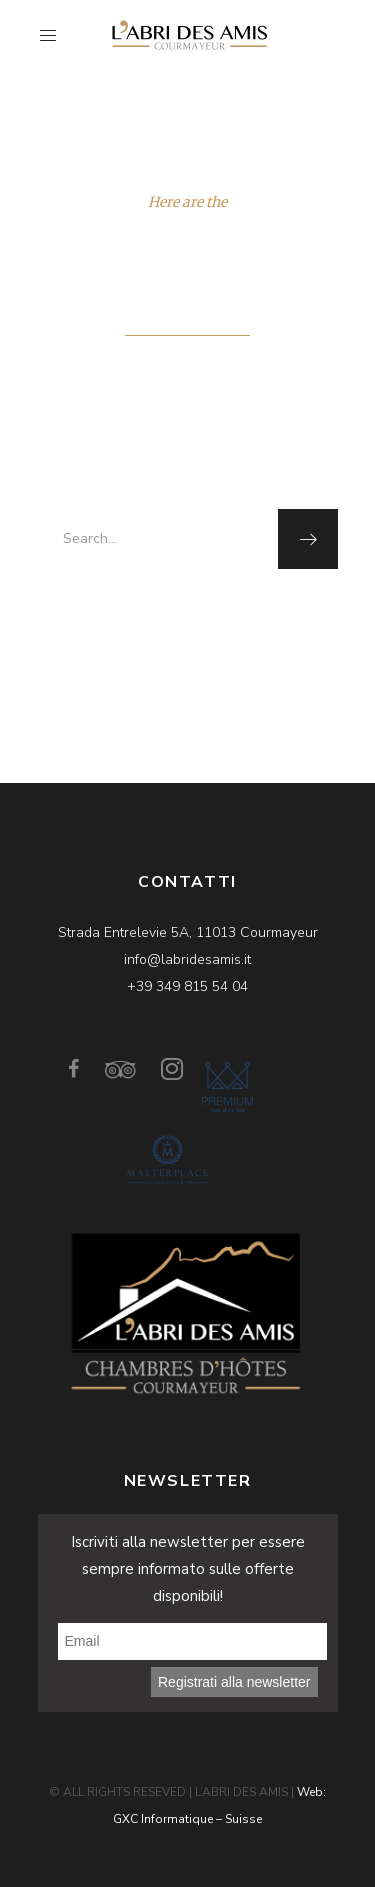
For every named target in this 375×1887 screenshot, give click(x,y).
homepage (243, 612)
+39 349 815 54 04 (187, 986)
